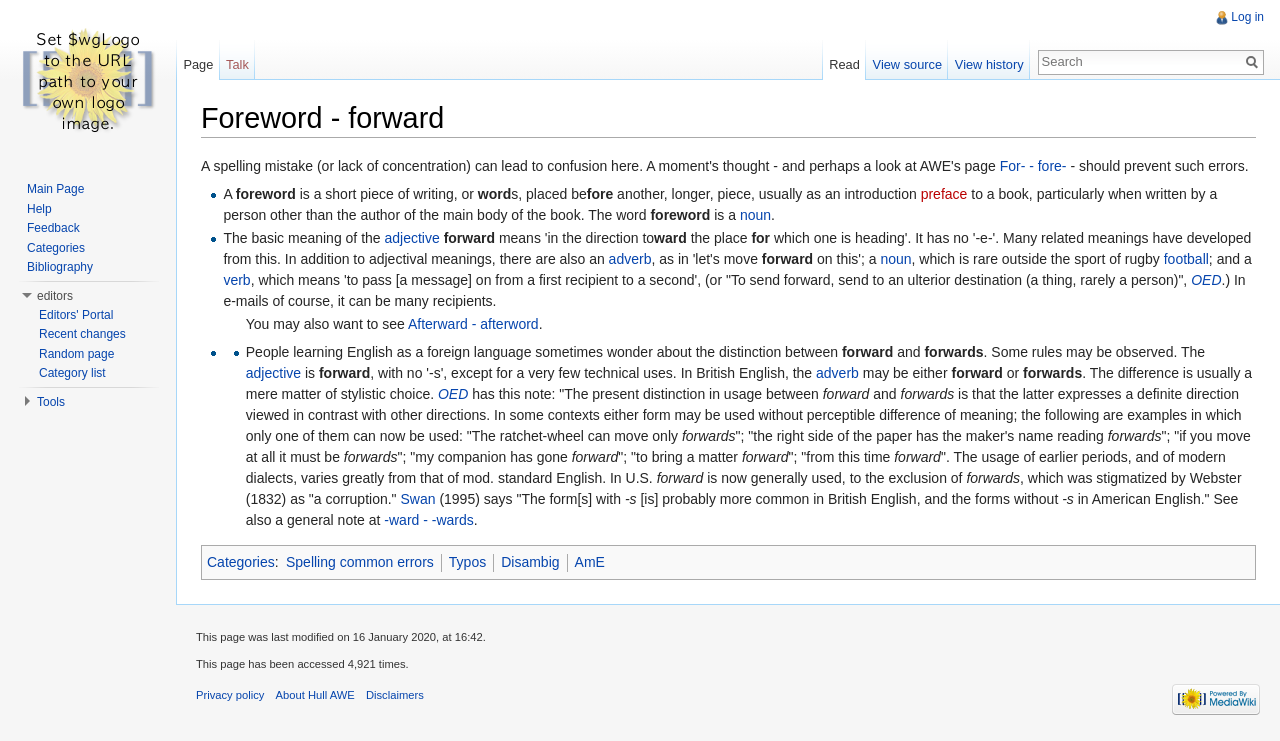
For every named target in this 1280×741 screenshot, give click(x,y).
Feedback (53, 228)
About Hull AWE (315, 695)
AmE (590, 562)
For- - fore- (1033, 166)
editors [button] (55, 296)
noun (755, 215)
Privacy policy (230, 695)
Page (198, 64)
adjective (412, 238)
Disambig (530, 562)
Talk (237, 64)
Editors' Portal (76, 315)
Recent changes (82, 334)
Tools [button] (51, 402)
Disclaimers (395, 695)
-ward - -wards (428, 520)
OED (1206, 280)
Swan (417, 499)
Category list (72, 373)
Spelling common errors (360, 562)
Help (39, 209)
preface (944, 194)
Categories (241, 562)
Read (844, 64)
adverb (630, 259)
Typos (467, 562)
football (1186, 259)
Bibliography (60, 267)
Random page (76, 354)
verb (236, 280)
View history (989, 64)
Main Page (55, 189)
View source (907, 64)
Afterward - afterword (473, 324)
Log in (1247, 17)
